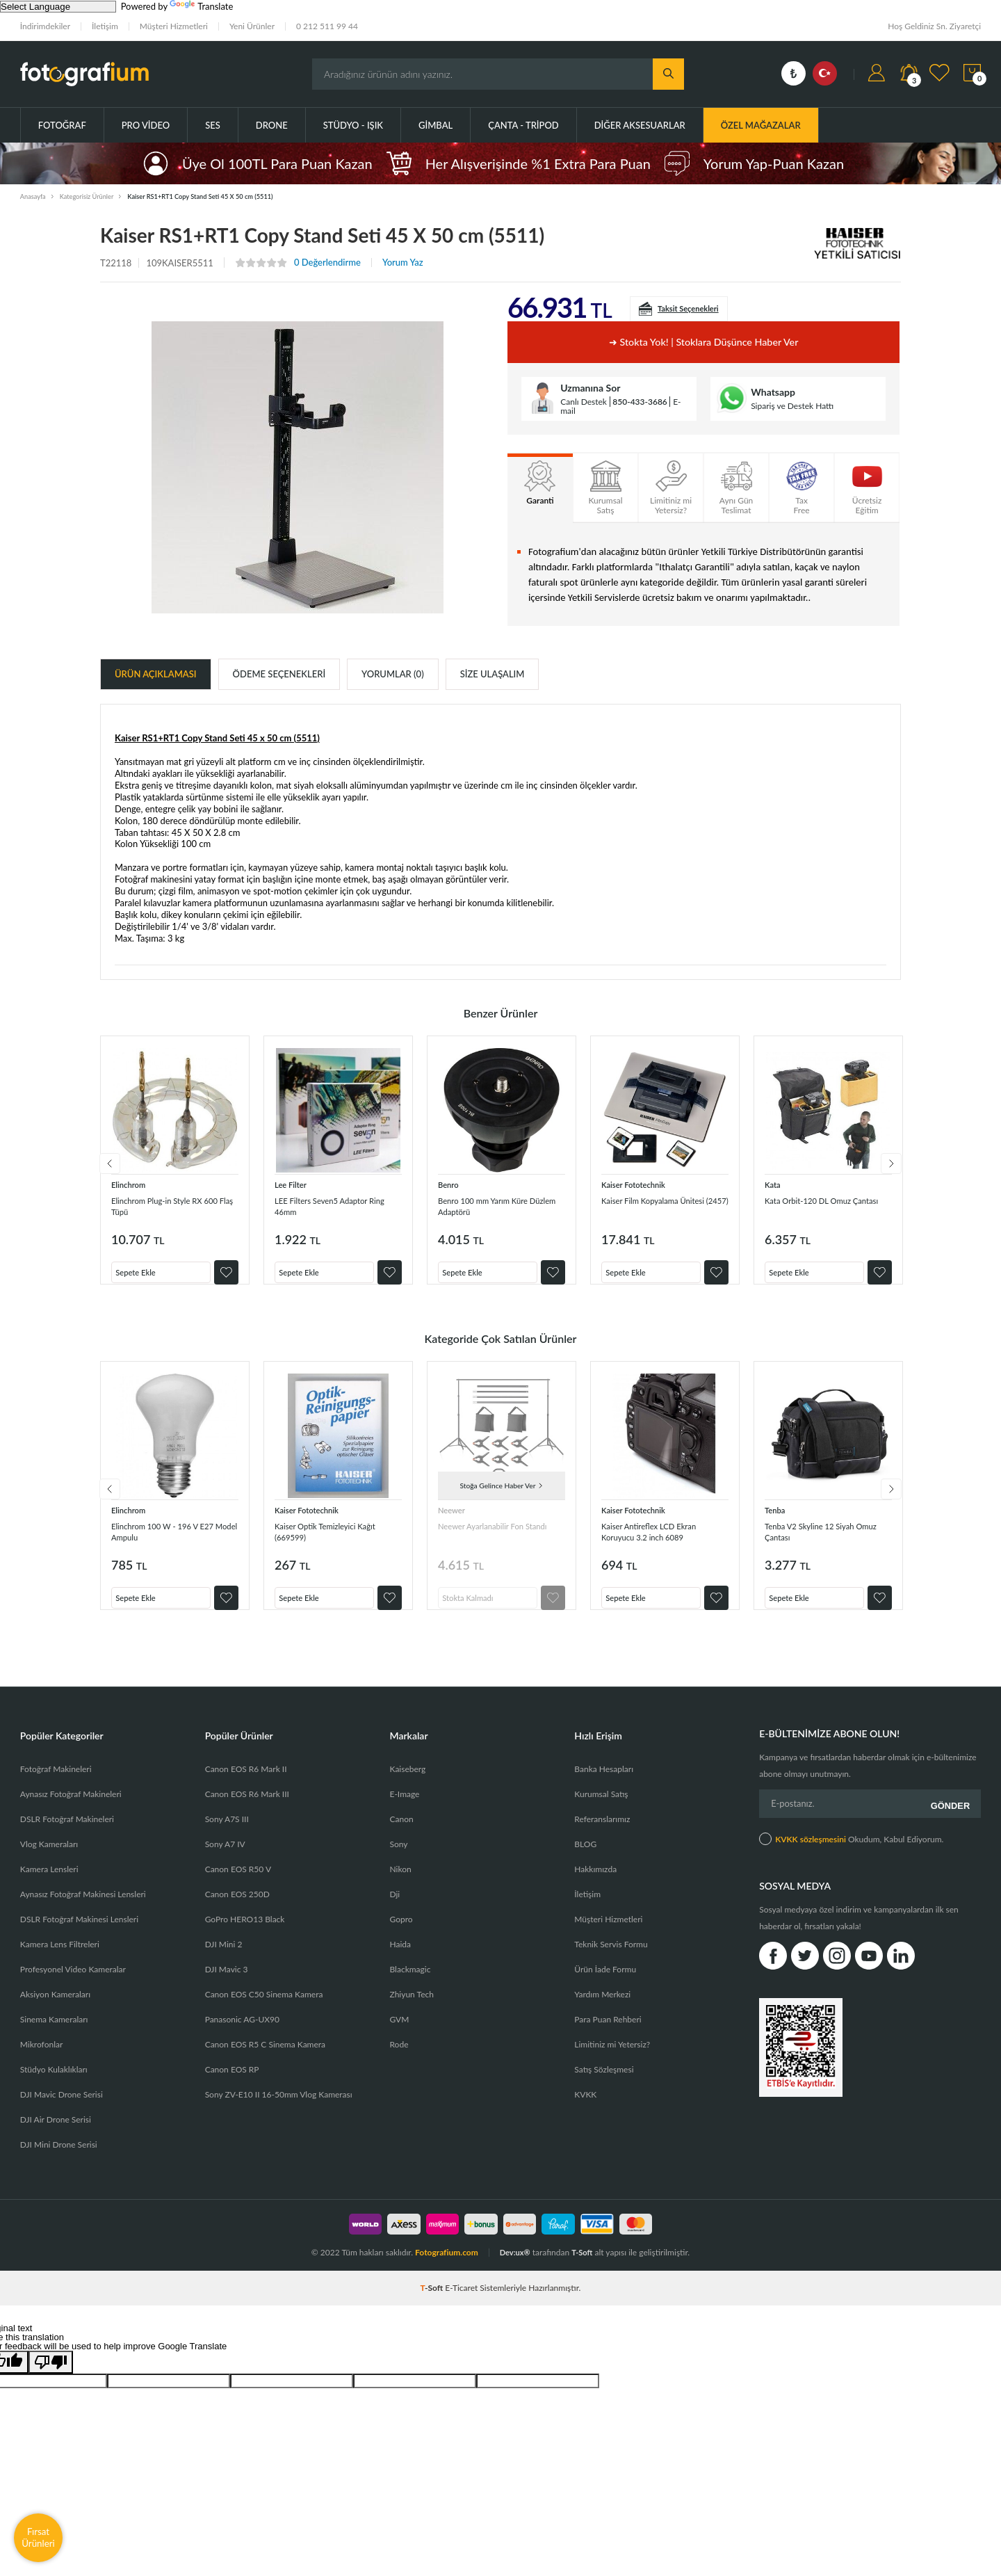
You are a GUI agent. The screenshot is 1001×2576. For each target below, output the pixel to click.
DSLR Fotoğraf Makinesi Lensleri (79, 1933)
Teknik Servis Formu (610, 1958)
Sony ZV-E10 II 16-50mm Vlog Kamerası (278, 2108)
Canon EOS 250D (237, 1908)
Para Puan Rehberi (607, 2033)
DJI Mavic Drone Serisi (61, 2108)
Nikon (400, 1883)
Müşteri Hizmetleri (174, 26)
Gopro (400, 1933)
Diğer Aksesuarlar (639, 125)
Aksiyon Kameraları (55, 2008)
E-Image (404, 1808)
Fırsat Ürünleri (38, 2537)
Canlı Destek (583, 401)
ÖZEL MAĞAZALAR (761, 125)
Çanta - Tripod (523, 125)
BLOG (585, 1858)
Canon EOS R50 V (238, 1883)
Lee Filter (293, 1183)
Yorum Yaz (402, 262)
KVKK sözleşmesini (810, 1849)
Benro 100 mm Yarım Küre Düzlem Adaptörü (494, 1205)
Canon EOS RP (232, 2083)
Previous (100, 1167)
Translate (201, 6)
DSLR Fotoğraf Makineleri (67, 1833)
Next (900, 1167)
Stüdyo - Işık (353, 125)
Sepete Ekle (142, 1267)
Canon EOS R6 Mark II (246, 1783)
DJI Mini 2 (224, 1958)
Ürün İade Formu (605, 1983)
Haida (400, 1958)
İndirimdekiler (45, 26)
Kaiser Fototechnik (638, 1183)
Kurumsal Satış (601, 1808)
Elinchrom (131, 1183)
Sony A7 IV (225, 1858)
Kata (774, 1183)
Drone (272, 125)
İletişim (105, 26)
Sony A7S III (227, 1833)
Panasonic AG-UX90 (242, 2033)
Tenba (776, 1516)
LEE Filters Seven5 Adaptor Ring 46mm (332, 1205)
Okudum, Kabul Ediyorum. (851, 1849)
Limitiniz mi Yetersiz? (612, 2058)
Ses (212, 125)
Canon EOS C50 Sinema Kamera (264, 2008)
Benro (450, 1183)
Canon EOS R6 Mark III (247, 1808)
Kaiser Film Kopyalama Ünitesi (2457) (649, 1205)
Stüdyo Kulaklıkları (54, 2083)
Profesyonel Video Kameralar (73, 1983)
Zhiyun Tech (411, 2008)
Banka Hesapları (603, 1783)
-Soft (433, 2301)
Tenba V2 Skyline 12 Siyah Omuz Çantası (821, 1538)
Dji (394, 1908)
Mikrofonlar (41, 2058)
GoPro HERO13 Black (245, 1933)
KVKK (585, 2108)
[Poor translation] (51, 2376)
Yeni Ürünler (252, 26)
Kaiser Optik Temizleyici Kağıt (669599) (337, 1538)
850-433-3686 (639, 401)
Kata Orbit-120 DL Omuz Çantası (818, 1205)
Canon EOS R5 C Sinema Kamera (265, 2058)
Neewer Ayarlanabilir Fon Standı (491, 1538)
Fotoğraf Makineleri (56, 1783)
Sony (398, 1858)
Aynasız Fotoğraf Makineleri (71, 1808)
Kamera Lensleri (49, 1883)
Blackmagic (409, 1983)
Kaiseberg (407, 1783)
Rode (398, 2058)
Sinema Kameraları (54, 2033)
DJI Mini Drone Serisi (58, 2158)
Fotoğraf (62, 125)
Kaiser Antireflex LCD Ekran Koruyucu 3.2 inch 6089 (660, 1538)
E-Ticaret (461, 2301)
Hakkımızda (595, 1883)
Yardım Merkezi (602, 2008)
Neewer (453, 1516)
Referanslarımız (602, 1833)
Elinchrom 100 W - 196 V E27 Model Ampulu (165, 1538)
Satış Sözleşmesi (603, 2083)
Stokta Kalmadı (475, 1600)
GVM (399, 2033)
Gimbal (435, 125)
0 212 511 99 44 (327, 26)
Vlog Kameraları (49, 1858)
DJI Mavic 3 (226, 1983)
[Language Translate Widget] (58, 7)
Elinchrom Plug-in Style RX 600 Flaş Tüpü (168, 1205)
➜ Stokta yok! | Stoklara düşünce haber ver (703, 342)
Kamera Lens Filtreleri (59, 1958)
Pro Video (146, 125)
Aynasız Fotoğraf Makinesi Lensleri (83, 1908)
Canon (401, 1833)
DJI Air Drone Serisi (55, 2133)
